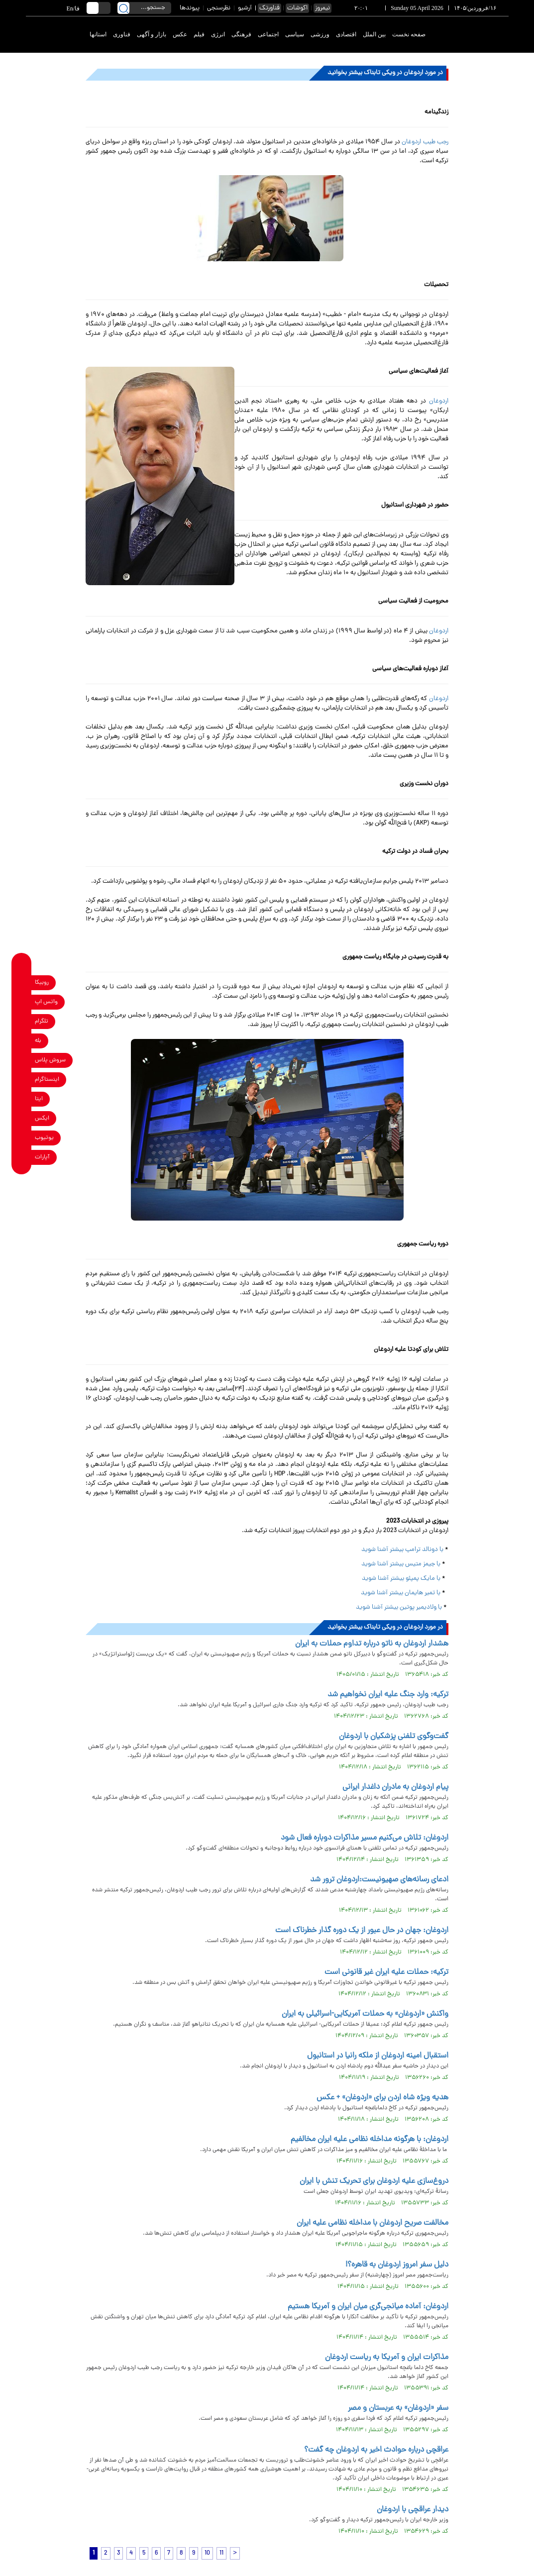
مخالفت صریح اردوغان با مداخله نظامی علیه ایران (372, 2223)
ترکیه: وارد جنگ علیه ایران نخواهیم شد (387, 1695)
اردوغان (438, 401)
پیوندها (190, 8)
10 (207, 2553)
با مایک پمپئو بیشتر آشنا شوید (400, 1578)
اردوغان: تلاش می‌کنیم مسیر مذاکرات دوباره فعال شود (364, 1838)
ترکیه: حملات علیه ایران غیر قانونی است (386, 1972)
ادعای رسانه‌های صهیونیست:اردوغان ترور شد (379, 1880)
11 (221, 2553)
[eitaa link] (21, 1099)
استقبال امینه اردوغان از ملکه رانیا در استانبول (377, 2056)
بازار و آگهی (151, 34)
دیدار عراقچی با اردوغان (412, 2510)
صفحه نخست (409, 34)
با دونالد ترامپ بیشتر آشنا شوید (402, 1549)
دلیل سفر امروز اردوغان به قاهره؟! (396, 2265)
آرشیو (245, 8)
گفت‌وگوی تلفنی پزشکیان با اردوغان (393, 1737)
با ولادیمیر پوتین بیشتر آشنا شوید (399, 1607)
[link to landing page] (472, 34)
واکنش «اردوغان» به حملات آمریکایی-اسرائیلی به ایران (365, 2014)
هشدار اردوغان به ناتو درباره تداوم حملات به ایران (371, 1644)
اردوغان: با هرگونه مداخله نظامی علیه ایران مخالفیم (369, 2140)
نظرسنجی (218, 8)
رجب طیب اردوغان (425, 142)
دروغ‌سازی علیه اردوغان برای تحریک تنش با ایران (374, 2181)
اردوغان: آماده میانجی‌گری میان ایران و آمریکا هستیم (368, 2307)
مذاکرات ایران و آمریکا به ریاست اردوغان (386, 2358)
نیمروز (322, 8)
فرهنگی (241, 34)
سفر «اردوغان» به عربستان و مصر (398, 2408)
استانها (98, 34)
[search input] (144, 8)
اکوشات (297, 8)
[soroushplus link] (21, 1060)
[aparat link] (21, 1157)
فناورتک (269, 8)
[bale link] (21, 1040)
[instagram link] (21, 1079)
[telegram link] (21, 1021)
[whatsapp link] (21, 1002)
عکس (180, 34)
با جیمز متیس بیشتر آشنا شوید (400, 1564)
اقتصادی (346, 34)
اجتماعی (268, 34)
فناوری (121, 34)
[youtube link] (21, 1138)
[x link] (21, 1118)
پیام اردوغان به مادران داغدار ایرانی (395, 1787)
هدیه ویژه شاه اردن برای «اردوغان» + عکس (382, 2098)
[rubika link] (21, 982)
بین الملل (374, 34)
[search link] (123, 8)
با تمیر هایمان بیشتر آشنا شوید (401, 1593)
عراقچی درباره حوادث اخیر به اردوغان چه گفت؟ (376, 2450)
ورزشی (320, 34)
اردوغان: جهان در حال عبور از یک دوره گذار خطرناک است (361, 1931)
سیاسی (294, 34)
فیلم (199, 34)
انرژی (218, 34)
